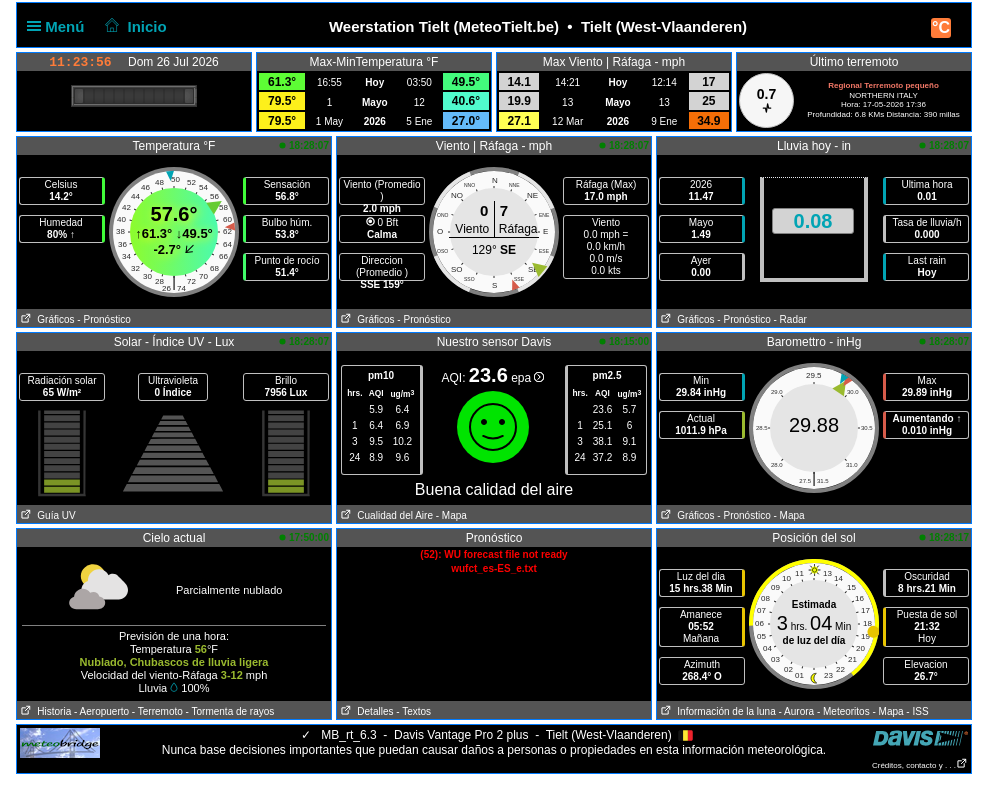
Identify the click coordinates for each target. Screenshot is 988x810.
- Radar (790, 319)
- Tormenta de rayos (230, 711)
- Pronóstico (103, 319)
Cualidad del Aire (385, 515)
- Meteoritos (843, 711)
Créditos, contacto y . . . (920, 765)
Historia (44, 711)
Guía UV (46, 515)
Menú (60, 26)
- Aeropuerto (101, 711)
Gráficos (46, 319)
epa (527, 378)
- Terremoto (157, 711)
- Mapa (451, 515)
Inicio (134, 26)
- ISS (917, 711)
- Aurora (797, 711)
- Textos (413, 711)
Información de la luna (716, 711)
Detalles (365, 711)
